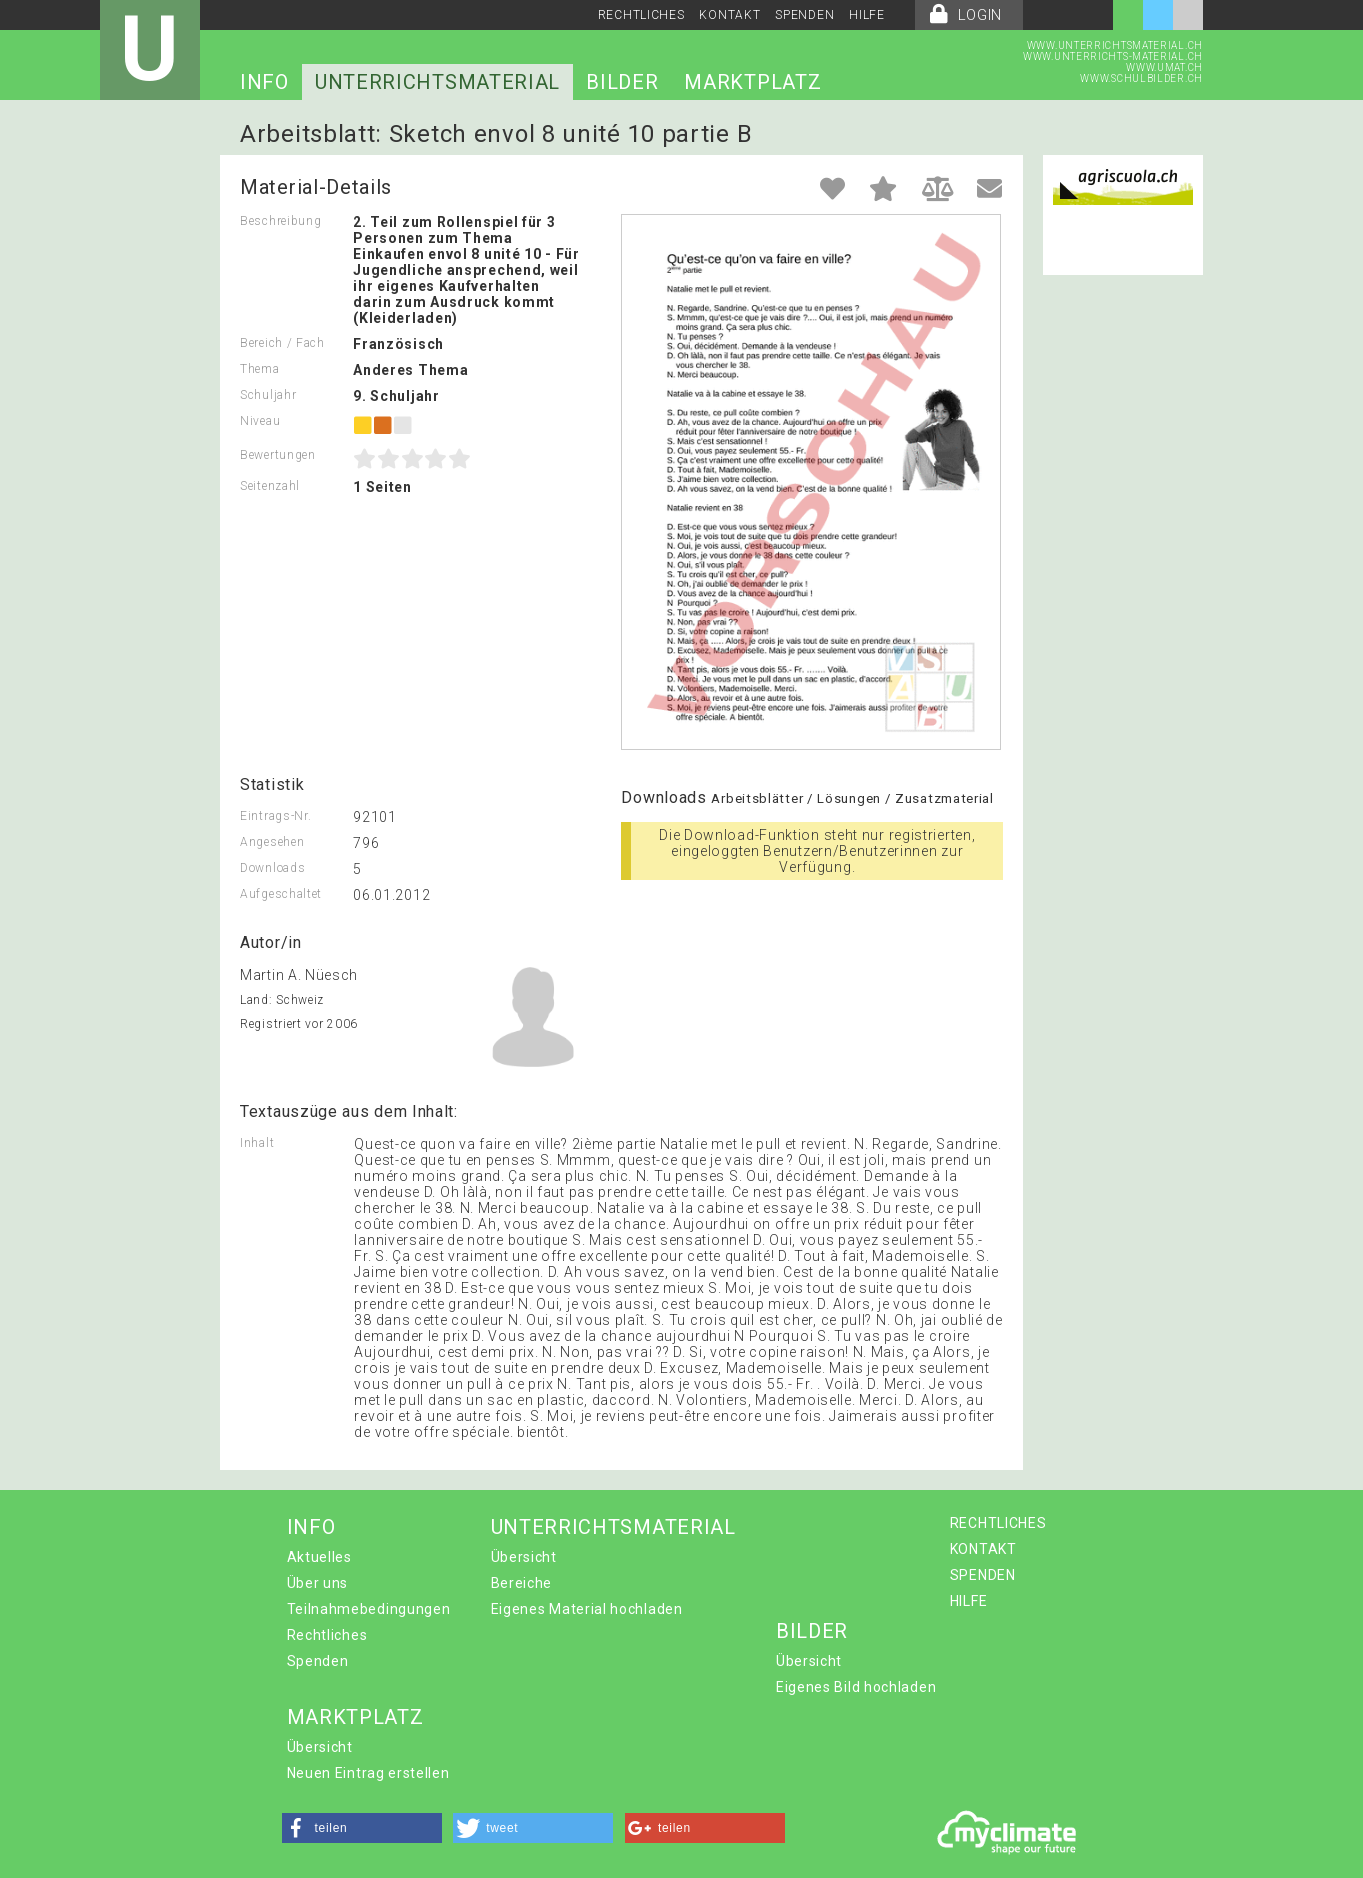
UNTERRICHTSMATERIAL (437, 82)
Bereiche (522, 1583)
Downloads (272, 868)
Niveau (260, 421)
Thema (260, 369)
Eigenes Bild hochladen (856, 1687)
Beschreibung (280, 221)
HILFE (867, 15)
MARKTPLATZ (752, 82)
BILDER (622, 82)
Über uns (318, 1583)
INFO (264, 82)
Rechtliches (327, 1635)
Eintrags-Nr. (275, 816)
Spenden (318, 1661)
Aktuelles (319, 1557)
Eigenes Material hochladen (587, 1609)
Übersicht (524, 1557)
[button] (362, 1828)
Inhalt (257, 1143)
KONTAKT (729, 15)
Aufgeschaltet (281, 894)
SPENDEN (804, 15)
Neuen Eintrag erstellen (368, 1773)
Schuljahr (268, 395)
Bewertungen (278, 455)
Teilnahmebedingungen (369, 1609)
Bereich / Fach (282, 343)
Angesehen (272, 842)
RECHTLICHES (641, 15)
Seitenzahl (270, 486)
